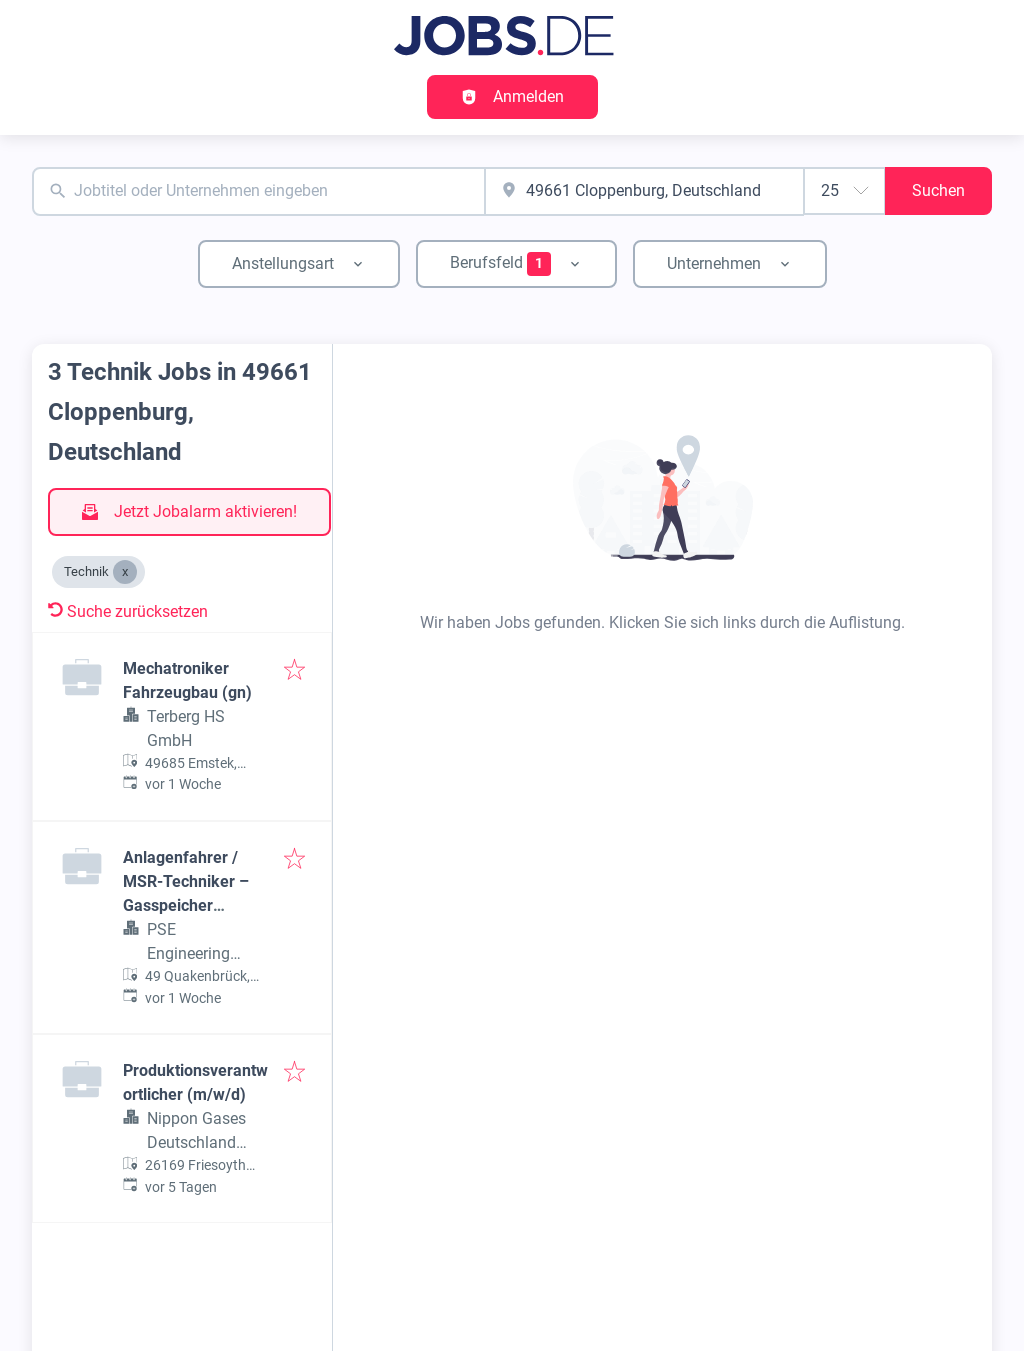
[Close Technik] (125, 572)
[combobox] (258, 191)
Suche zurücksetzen (128, 611)
